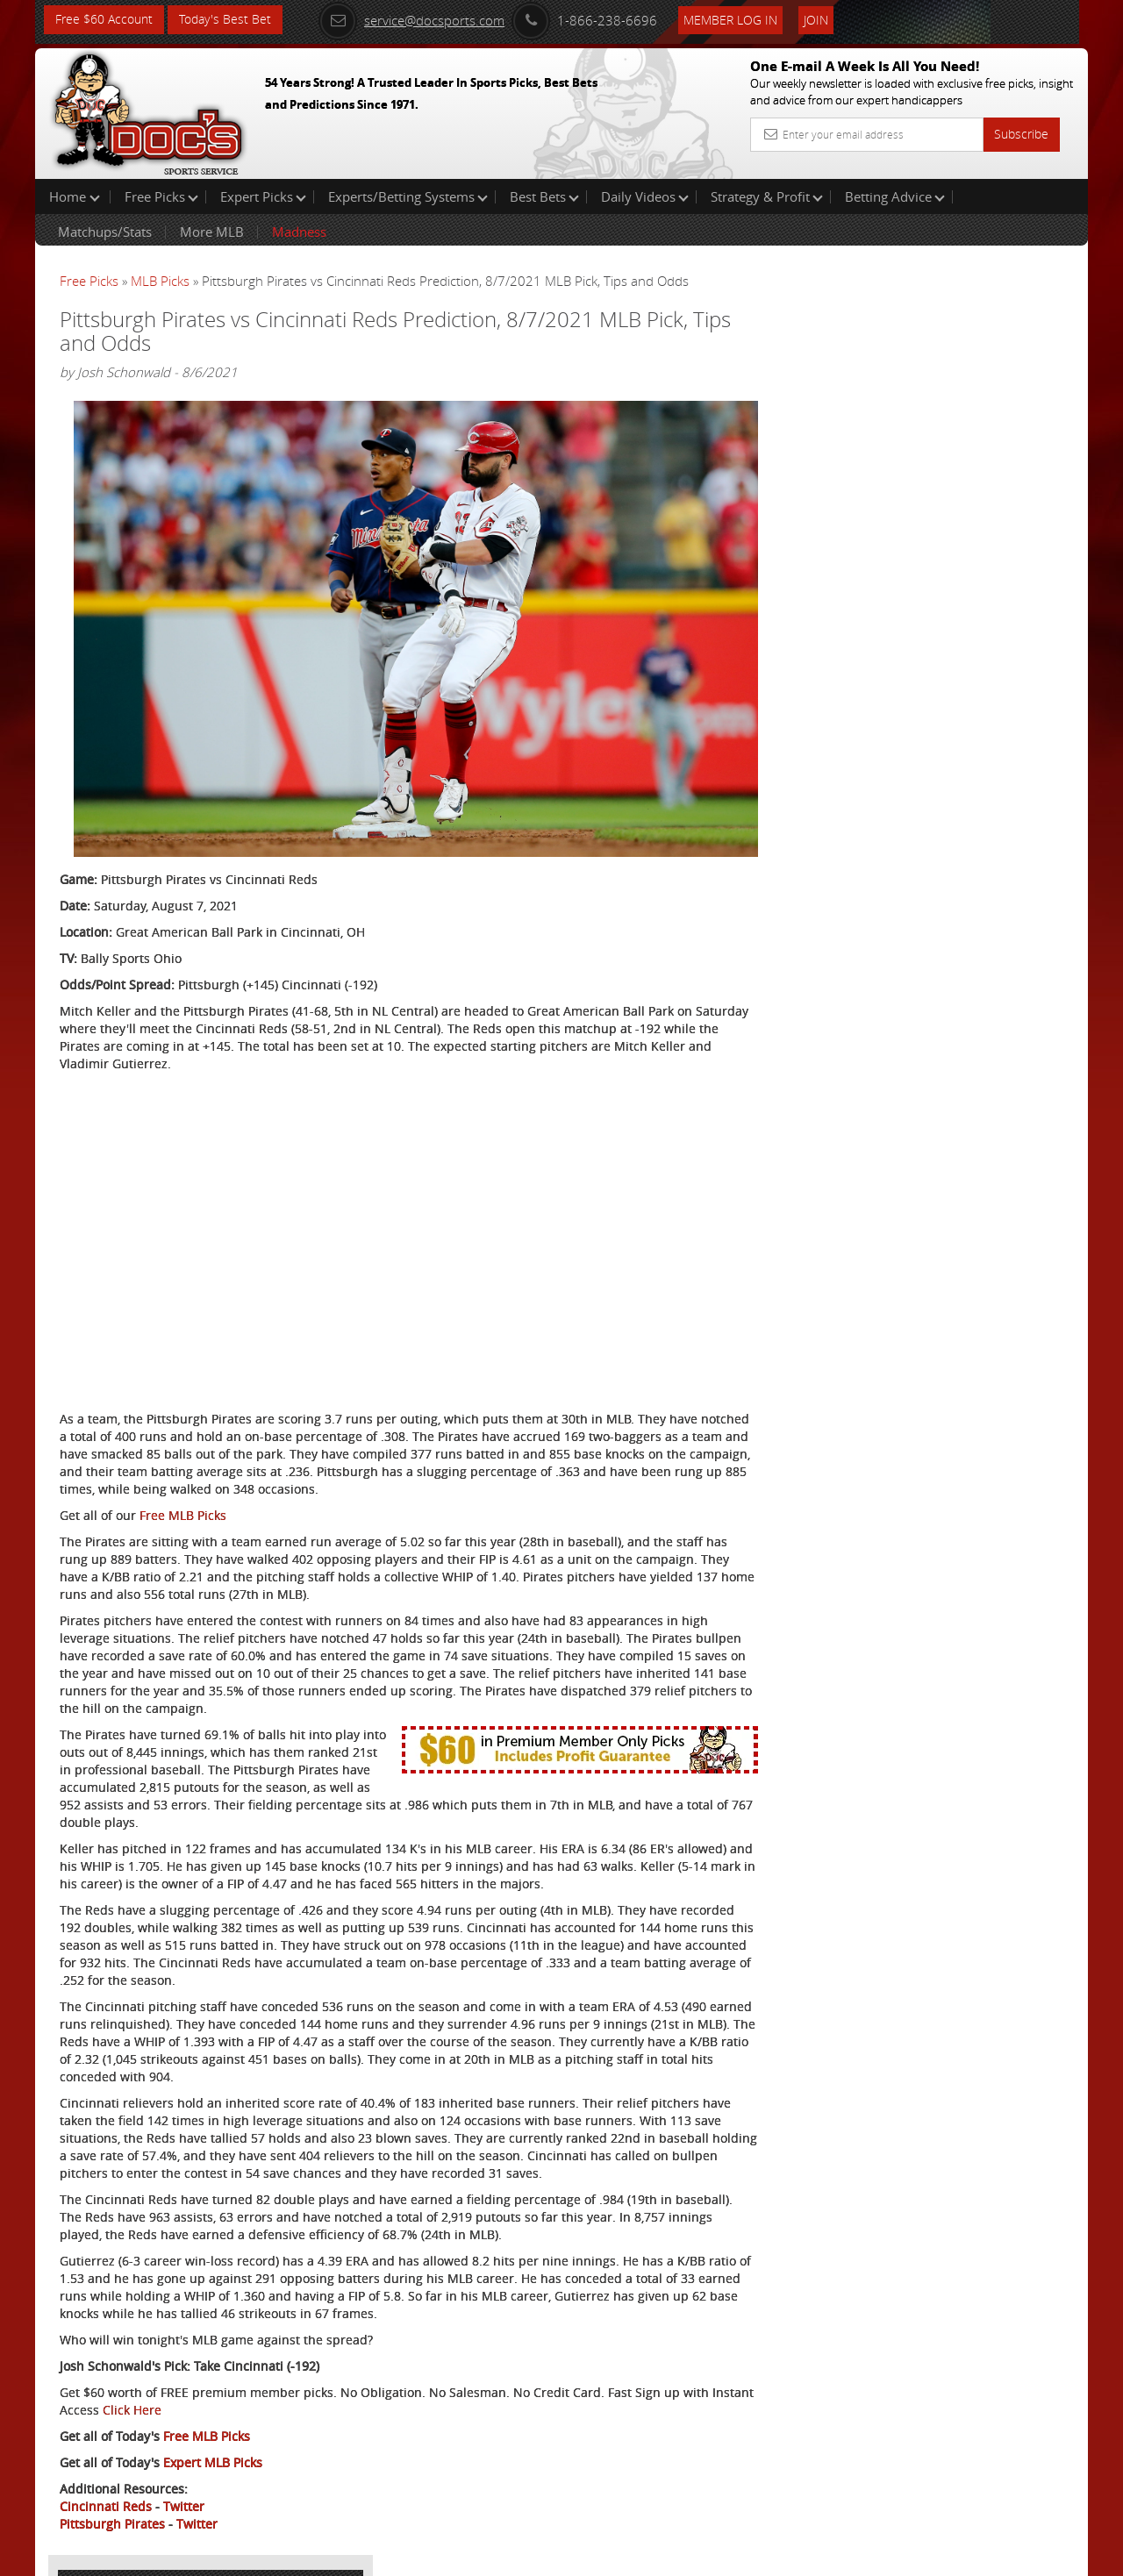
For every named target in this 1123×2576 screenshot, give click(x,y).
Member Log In (732, 19)
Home (74, 196)
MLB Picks (160, 280)
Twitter (183, 2476)
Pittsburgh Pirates (112, 2494)
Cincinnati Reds (106, 2476)
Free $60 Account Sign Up (913, 616)
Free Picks (161, 196)
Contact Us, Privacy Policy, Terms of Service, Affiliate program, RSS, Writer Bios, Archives (666, 2555)
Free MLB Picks (182, 1485)
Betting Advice (895, 196)
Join (817, 19)
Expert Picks (263, 196)
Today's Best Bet (225, 19)
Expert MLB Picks (212, 2432)
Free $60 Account (104, 19)
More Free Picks (1009, 291)
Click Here (176, 2380)
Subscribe (1021, 133)
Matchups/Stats (105, 231)
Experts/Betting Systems (408, 196)
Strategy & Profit (767, 196)
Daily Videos (645, 196)
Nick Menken (910, 408)
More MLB (212, 231)
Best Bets (544, 196)
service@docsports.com (413, 19)
